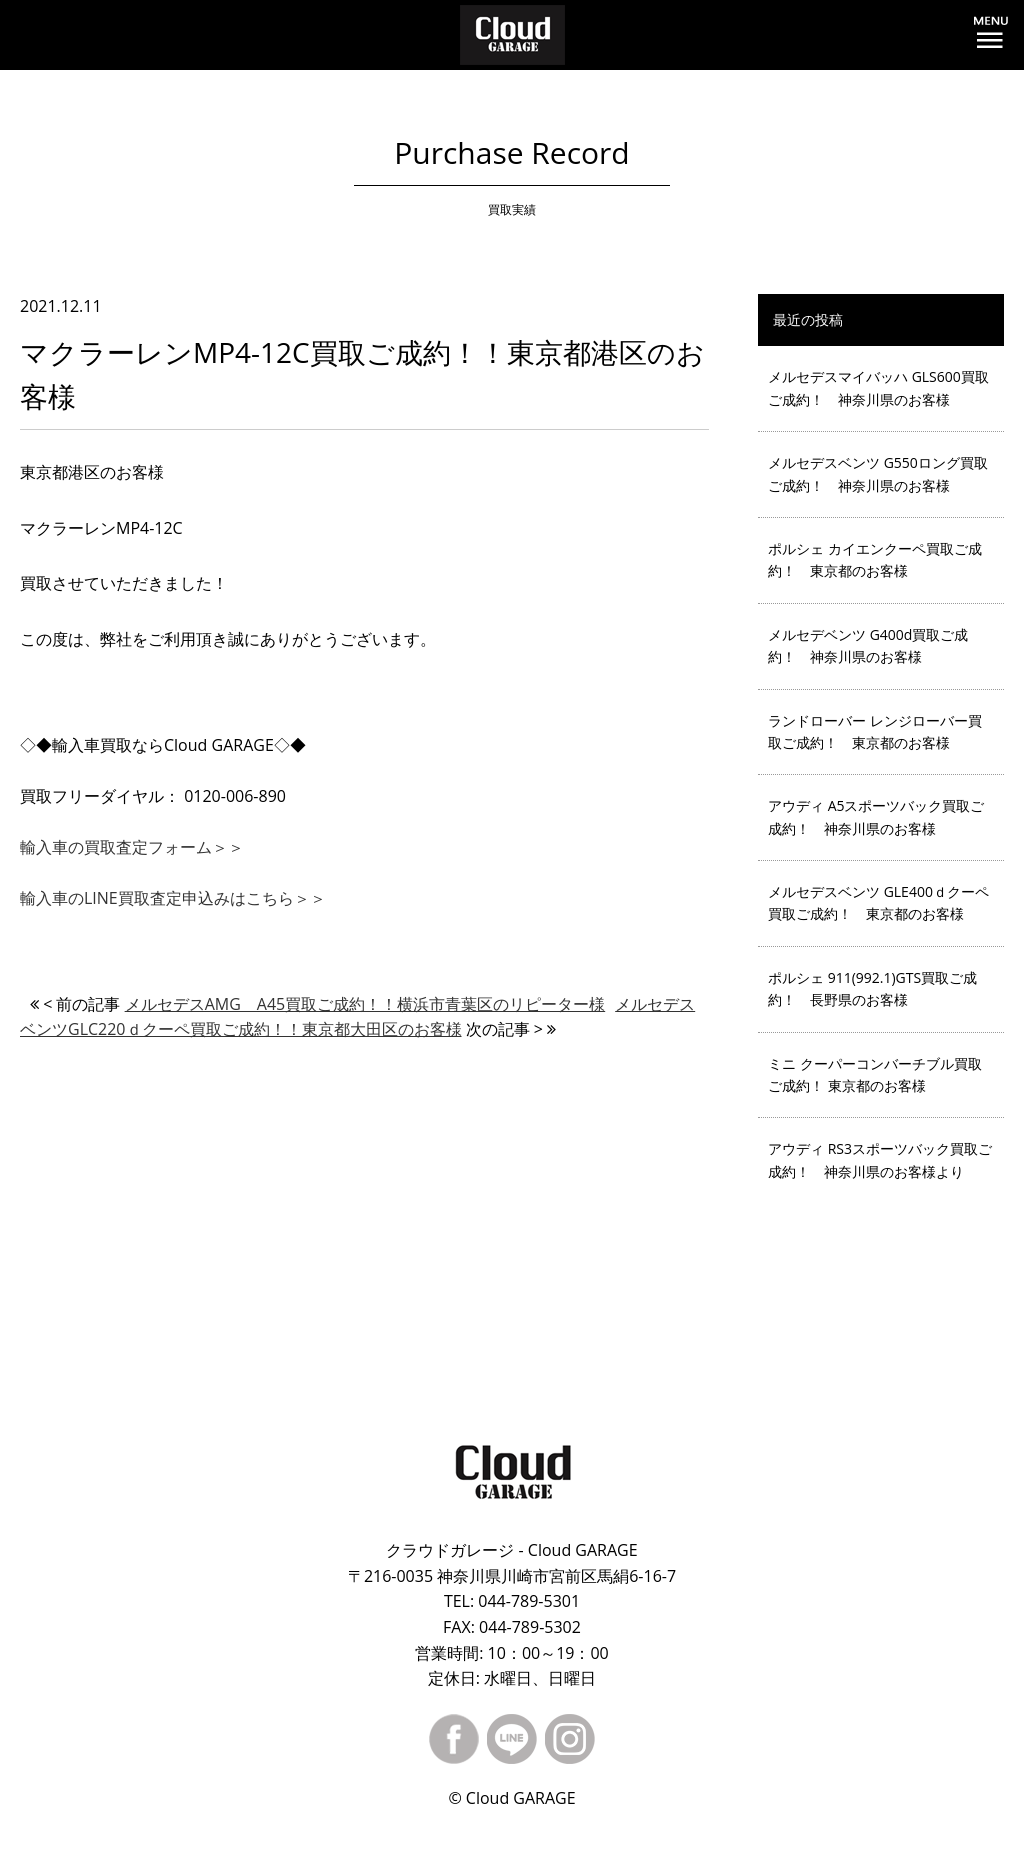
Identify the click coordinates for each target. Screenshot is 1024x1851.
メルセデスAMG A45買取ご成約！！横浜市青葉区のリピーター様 (365, 1004)
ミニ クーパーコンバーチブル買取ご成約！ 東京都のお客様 (875, 1074)
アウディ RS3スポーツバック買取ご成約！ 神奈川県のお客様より (880, 1159)
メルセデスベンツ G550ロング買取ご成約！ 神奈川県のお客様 (878, 473)
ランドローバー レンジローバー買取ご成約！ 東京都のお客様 (875, 731)
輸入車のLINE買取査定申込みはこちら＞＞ (173, 898)
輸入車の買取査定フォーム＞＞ (132, 847)
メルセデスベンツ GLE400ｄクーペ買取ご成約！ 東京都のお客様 (878, 902)
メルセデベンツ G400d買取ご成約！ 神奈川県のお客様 (868, 645)
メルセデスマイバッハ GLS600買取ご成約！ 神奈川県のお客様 (878, 387)
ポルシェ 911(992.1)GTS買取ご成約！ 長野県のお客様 (872, 988)
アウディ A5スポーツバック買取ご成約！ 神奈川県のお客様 (876, 816)
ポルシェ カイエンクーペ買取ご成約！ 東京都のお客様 (875, 559)
